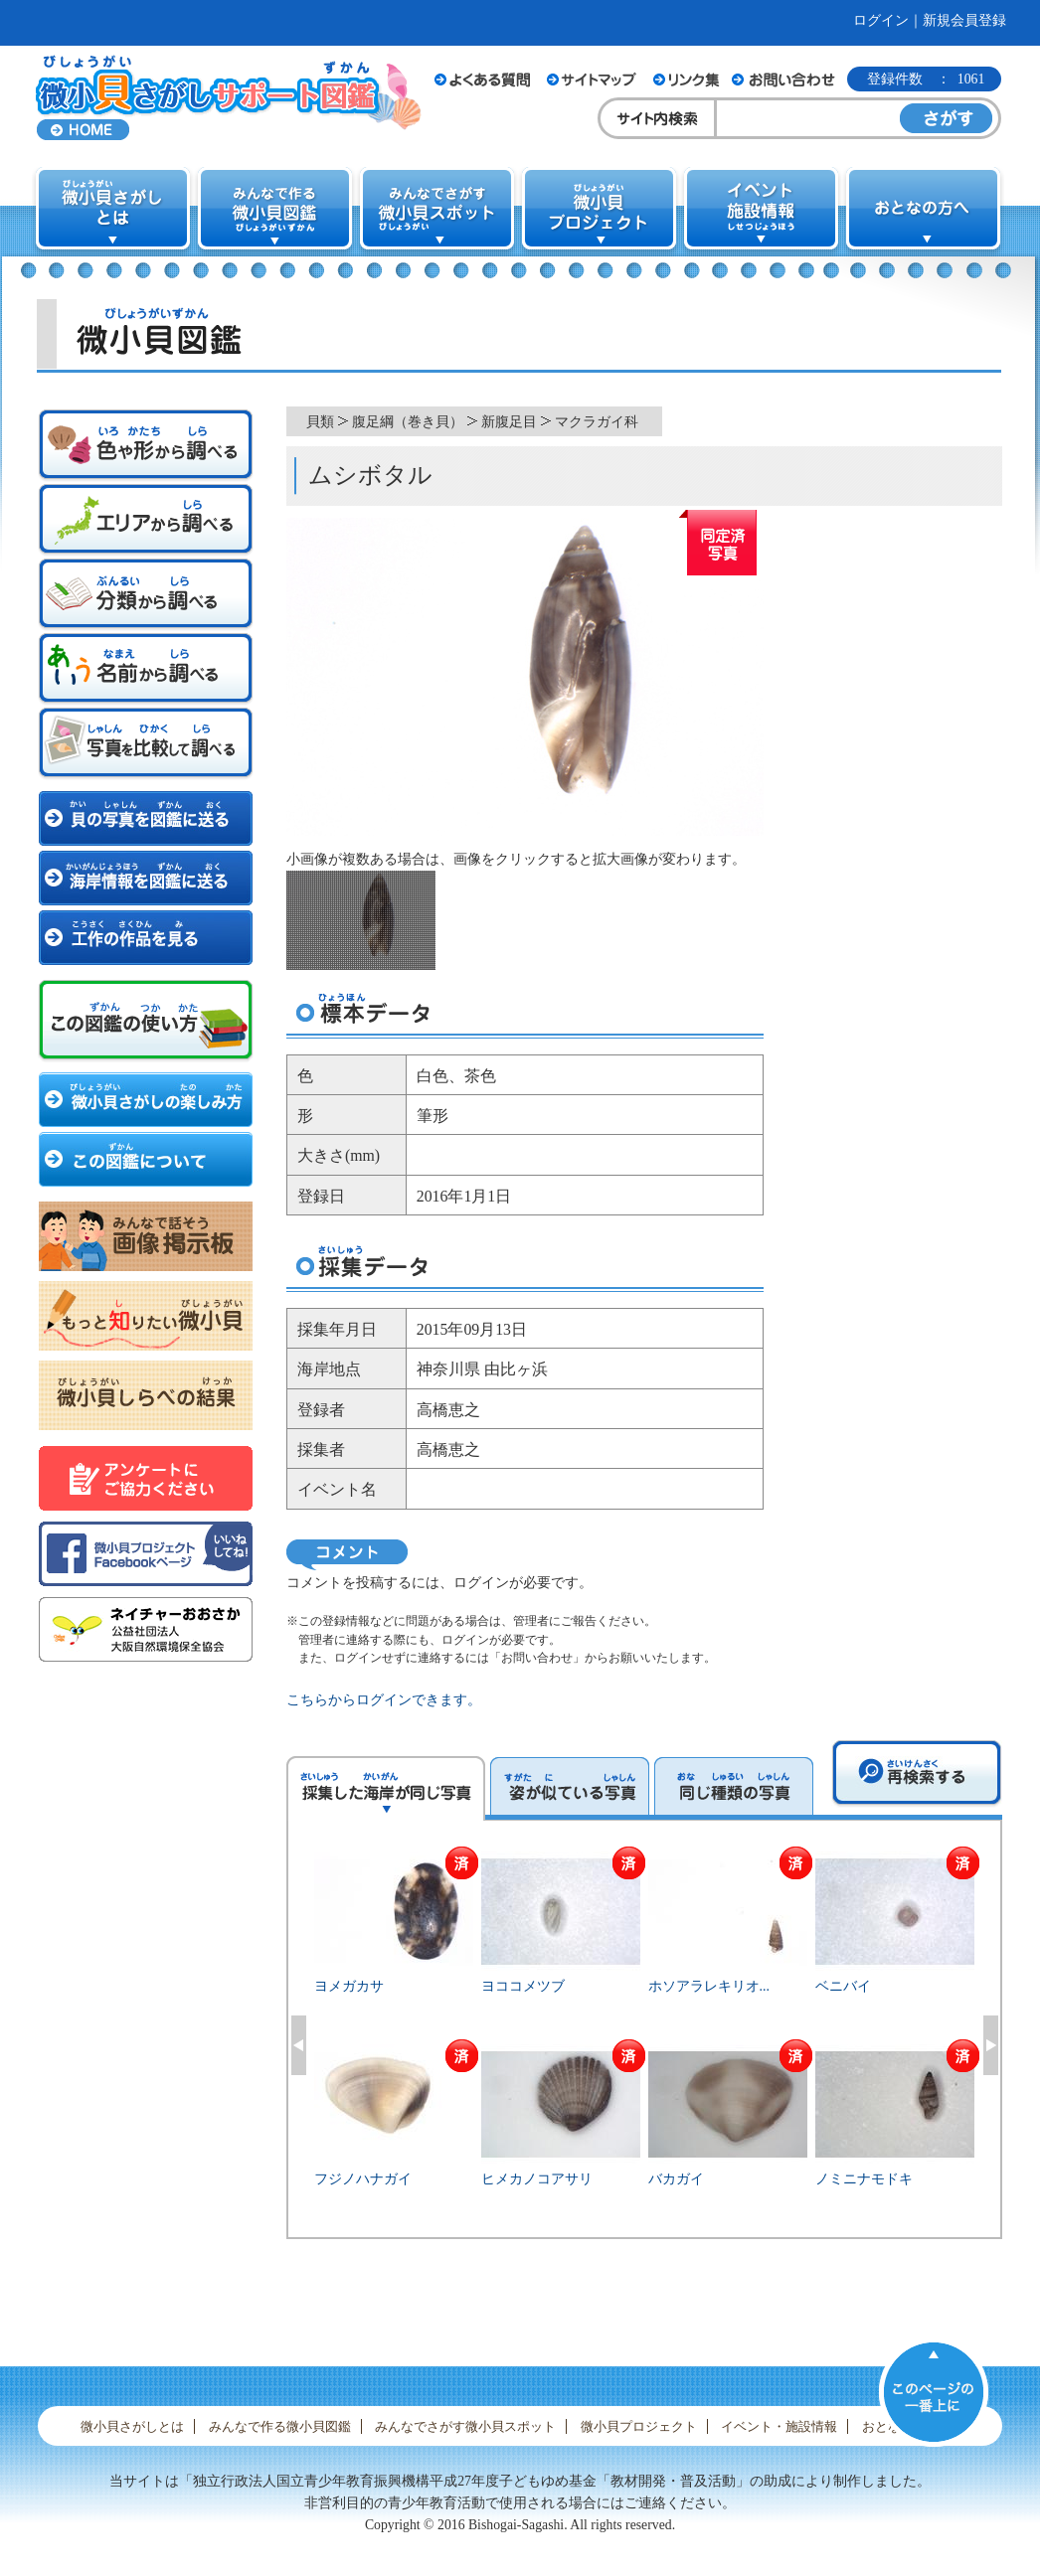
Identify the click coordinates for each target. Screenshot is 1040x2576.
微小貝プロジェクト (639, 2426)
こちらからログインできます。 (383, 1699)
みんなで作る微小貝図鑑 (280, 2426)
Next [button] (990, 2045)
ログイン (881, 20)
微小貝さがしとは (132, 2426)
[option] (644, 2042)
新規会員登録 (964, 20)
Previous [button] (298, 2045)
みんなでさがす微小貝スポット (465, 2426)
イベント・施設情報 (779, 2426)
